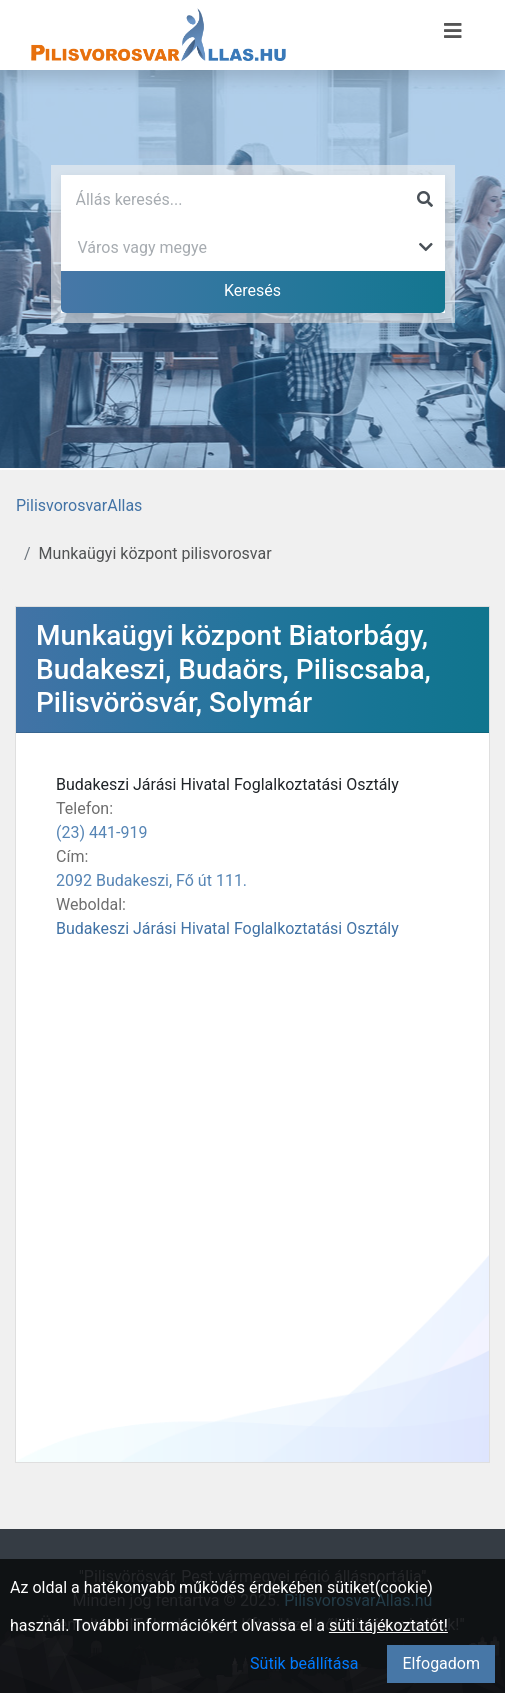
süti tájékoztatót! (388, 1625)
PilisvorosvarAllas (79, 505)
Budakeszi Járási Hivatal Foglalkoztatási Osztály (227, 928)
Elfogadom (441, 1663)
